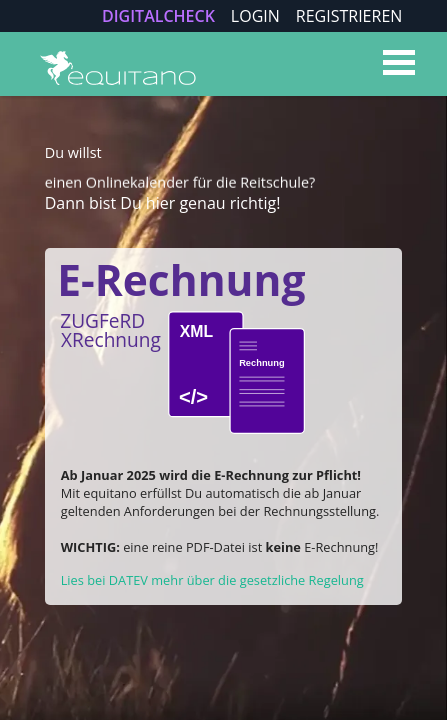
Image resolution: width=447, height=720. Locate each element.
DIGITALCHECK (158, 16)
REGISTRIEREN (349, 16)
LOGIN (255, 16)
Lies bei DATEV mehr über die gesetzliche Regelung (212, 580)
